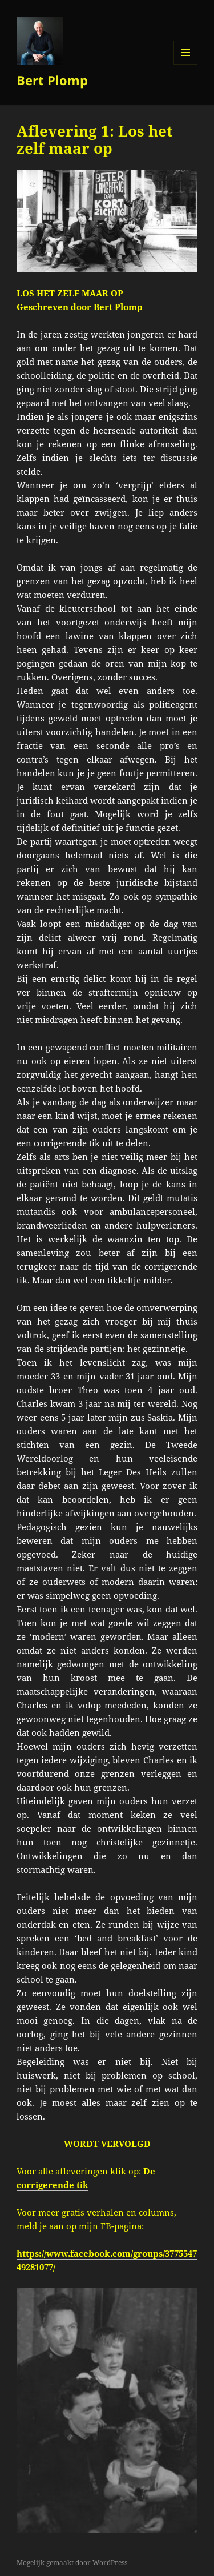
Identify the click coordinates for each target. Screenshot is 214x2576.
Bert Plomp (52, 80)
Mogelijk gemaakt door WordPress (72, 2562)
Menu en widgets (185, 64)
